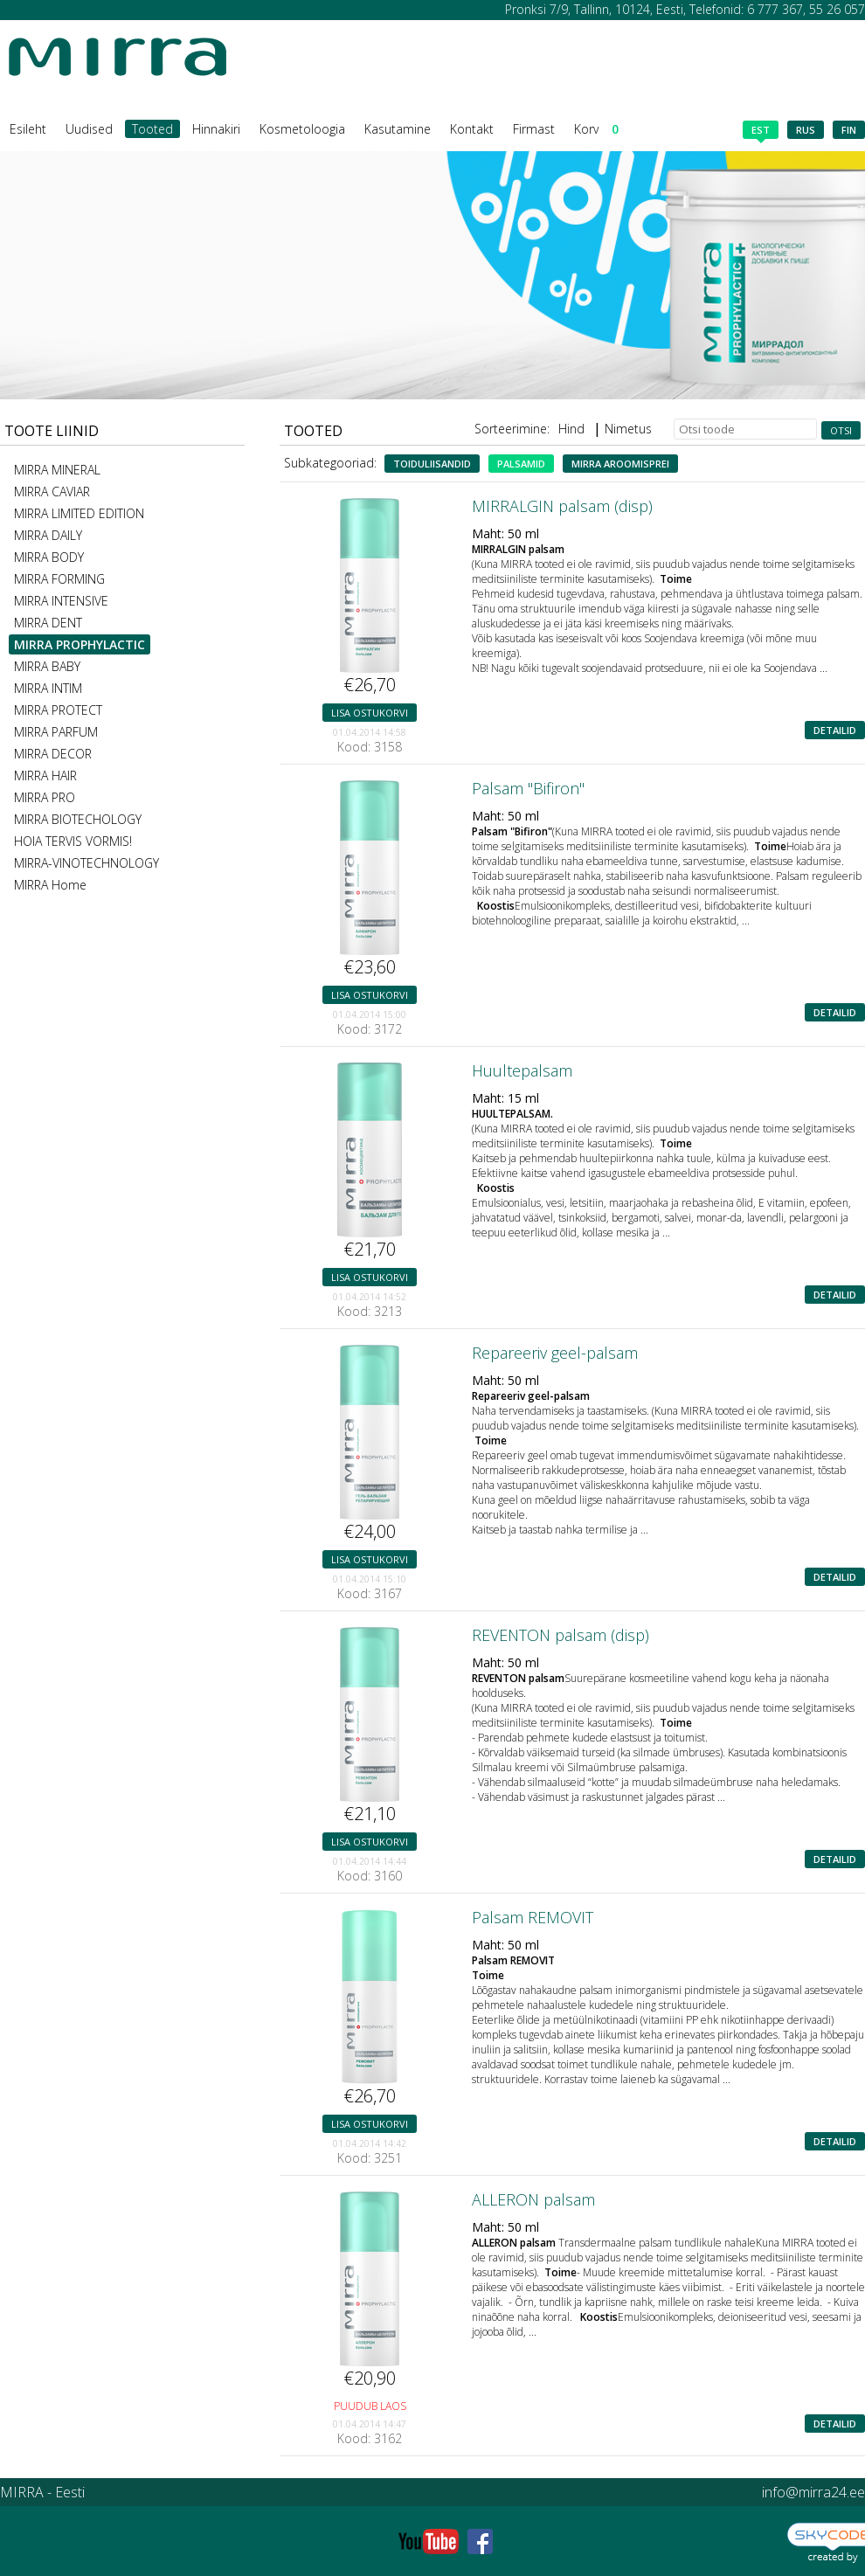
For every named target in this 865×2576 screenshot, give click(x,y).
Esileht (28, 129)
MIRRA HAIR (45, 775)
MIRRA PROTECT (58, 710)
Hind (571, 428)
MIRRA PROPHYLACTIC (79, 644)
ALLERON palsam (533, 2199)
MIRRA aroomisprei (620, 463)
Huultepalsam (522, 1070)
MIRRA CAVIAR (52, 491)
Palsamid (521, 463)
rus (805, 129)
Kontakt (472, 129)
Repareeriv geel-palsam (555, 1352)
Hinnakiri (216, 129)
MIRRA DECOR (53, 753)
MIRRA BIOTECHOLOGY (78, 819)
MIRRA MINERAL (57, 469)
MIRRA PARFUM (56, 732)
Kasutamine (397, 129)
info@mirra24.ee (813, 2492)
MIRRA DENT (48, 622)
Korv (596, 129)
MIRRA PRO (44, 797)
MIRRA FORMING (59, 579)
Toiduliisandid (432, 463)
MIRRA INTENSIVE (61, 600)
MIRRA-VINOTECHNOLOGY (86, 863)
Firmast (534, 129)
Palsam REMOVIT (532, 1917)
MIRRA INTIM (48, 688)
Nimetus (628, 428)
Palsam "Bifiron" (528, 788)
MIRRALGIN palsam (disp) (562, 505)
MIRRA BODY (49, 557)
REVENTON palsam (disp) (560, 1634)
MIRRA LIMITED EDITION (79, 513)
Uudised (89, 129)
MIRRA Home (50, 884)
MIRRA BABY (47, 666)
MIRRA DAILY (48, 535)
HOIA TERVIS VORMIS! (73, 841)
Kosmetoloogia (302, 129)
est (760, 131)
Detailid (834, 730)
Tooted (152, 129)
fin (848, 129)
